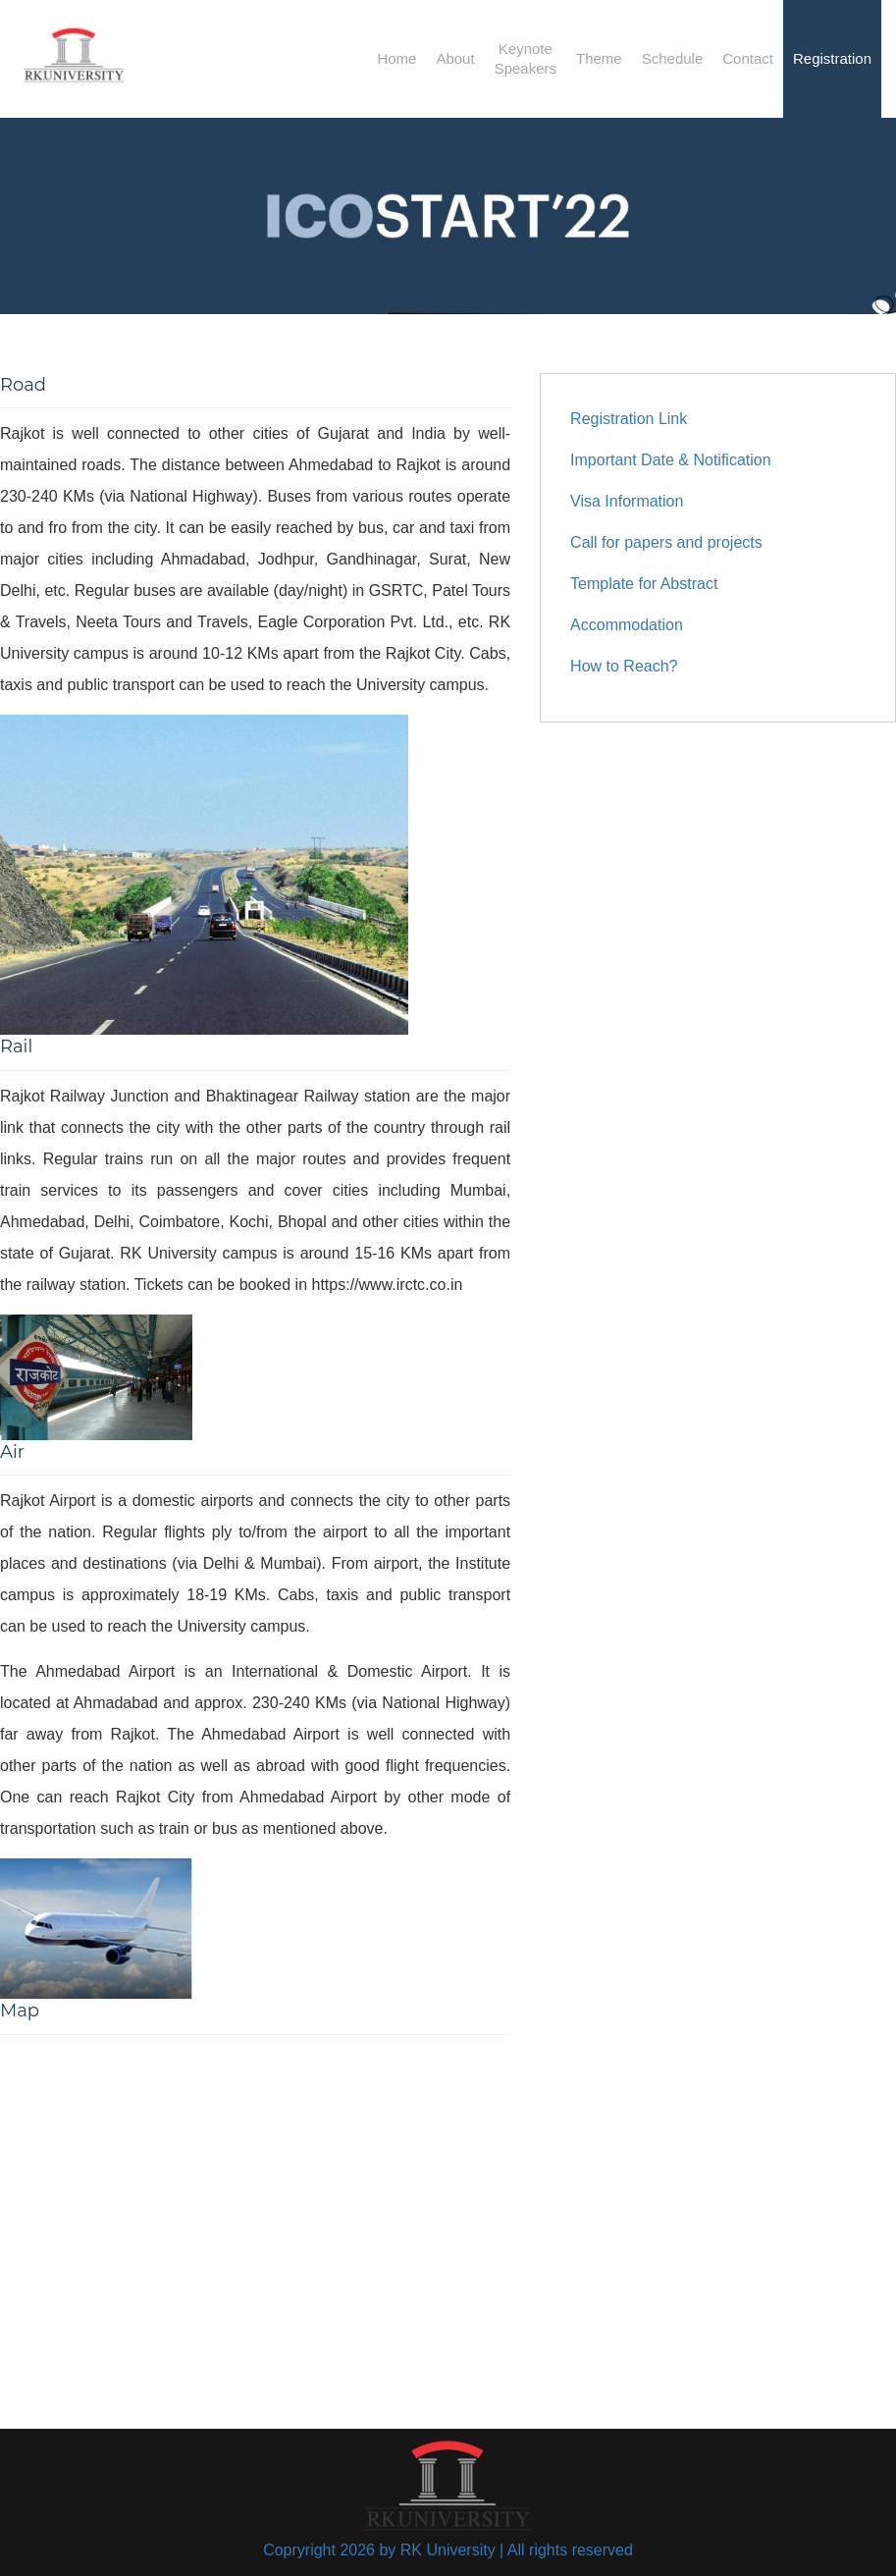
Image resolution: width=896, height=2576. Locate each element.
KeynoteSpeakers (525, 58)
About (455, 58)
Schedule (673, 58)
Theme (599, 58)
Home (396, 58)
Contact (747, 58)
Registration (832, 58)
